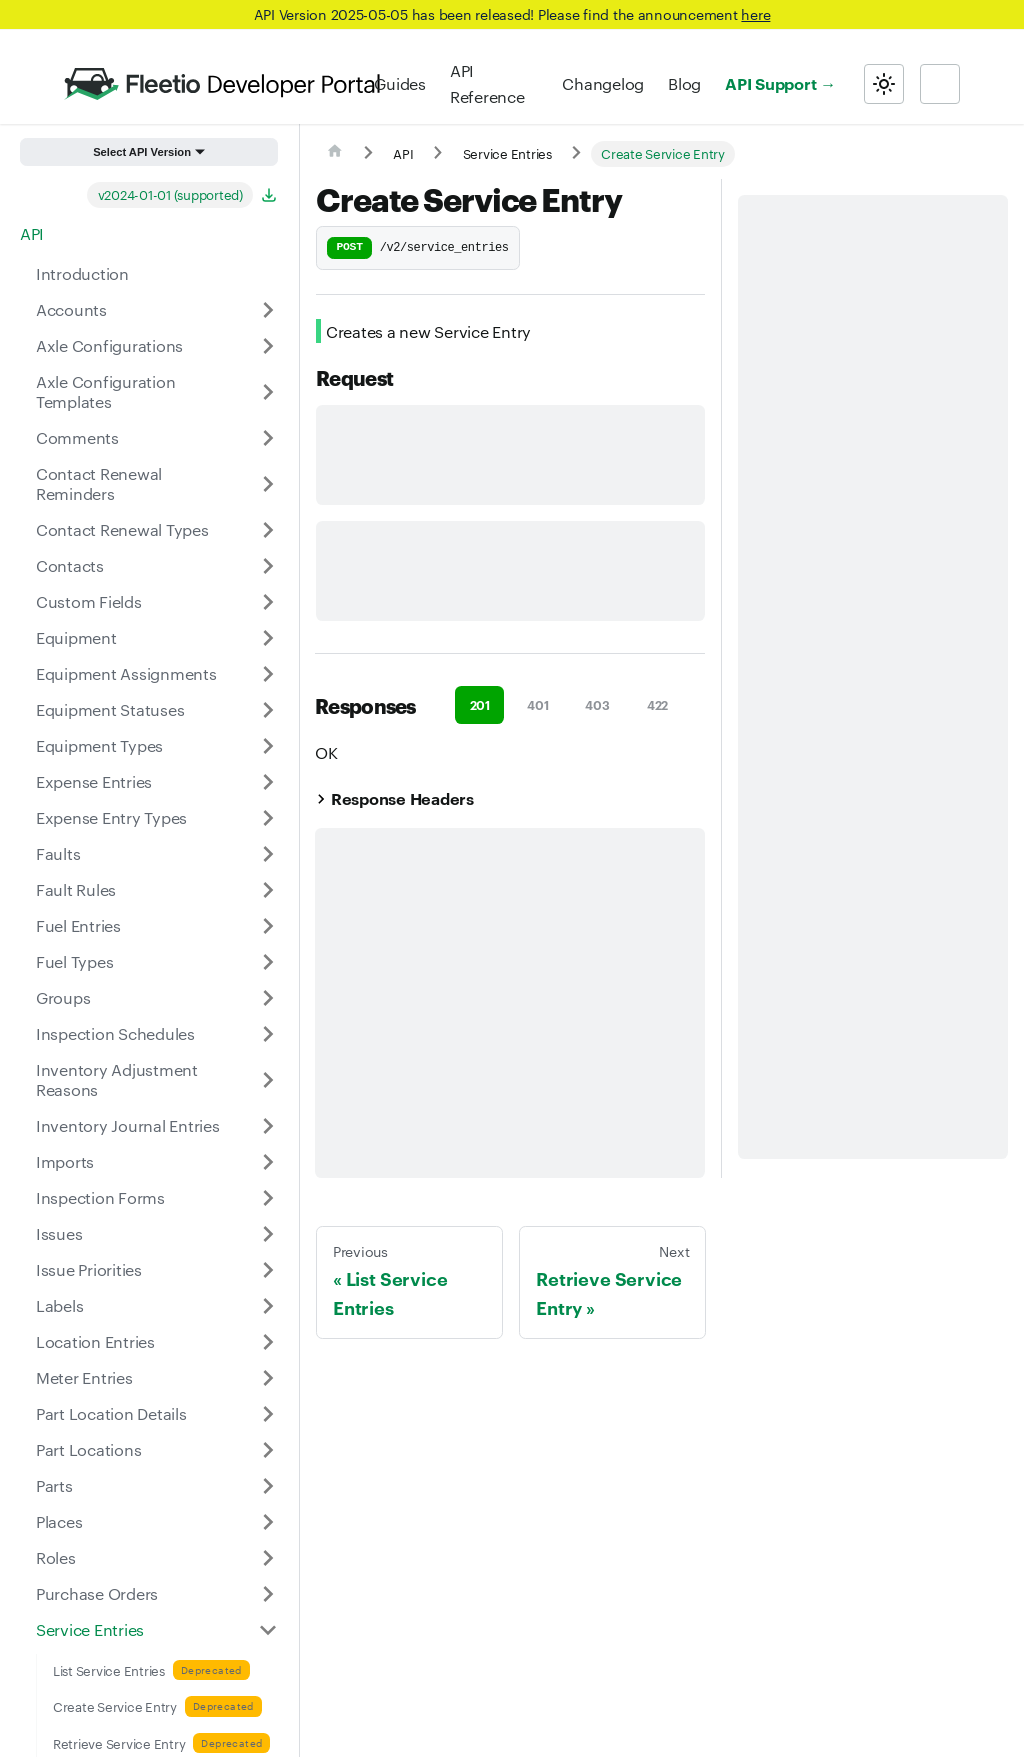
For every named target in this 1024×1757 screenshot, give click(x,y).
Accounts (71, 309)
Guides (399, 83)
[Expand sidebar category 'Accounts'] (268, 310)
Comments (77, 437)
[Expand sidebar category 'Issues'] (268, 1234)
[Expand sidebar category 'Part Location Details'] (268, 1414)
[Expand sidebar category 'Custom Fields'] (268, 602)
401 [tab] (537, 704)
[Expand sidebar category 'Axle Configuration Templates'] (268, 392)
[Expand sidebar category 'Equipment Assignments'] (268, 674)
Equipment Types (99, 745)
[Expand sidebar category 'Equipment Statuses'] (268, 710)
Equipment (76, 637)
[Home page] (335, 154)
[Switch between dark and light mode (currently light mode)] (884, 84)
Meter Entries (84, 1377)
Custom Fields (89, 601)
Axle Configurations (109, 345)
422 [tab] (657, 704)
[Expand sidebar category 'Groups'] (268, 998)
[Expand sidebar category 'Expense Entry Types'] (268, 818)
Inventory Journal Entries (128, 1125)
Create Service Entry (115, 1706)
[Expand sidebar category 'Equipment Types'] (268, 746)
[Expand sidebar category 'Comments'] (268, 438)
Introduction (82, 273)
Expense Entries (94, 781)
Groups (63, 997)
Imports (65, 1161)
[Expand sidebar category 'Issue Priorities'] (268, 1270)
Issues (59, 1233)
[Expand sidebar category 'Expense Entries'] (268, 782)
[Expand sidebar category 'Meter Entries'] (268, 1378)
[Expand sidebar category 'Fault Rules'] (268, 890)
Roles (56, 1557)
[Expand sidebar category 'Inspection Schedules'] (268, 1034)
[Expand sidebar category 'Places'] (268, 1522)
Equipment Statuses (110, 709)
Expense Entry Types (111, 817)
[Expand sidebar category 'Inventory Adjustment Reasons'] (268, 1080)
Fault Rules (76, 889)
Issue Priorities (89, 1269)
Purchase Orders (97, 1593)
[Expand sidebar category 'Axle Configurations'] (268, 346)
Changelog (603, 83)
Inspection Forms (100, 1197)
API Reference (487, 83)
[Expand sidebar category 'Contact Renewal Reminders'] (268, 484)
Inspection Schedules (115, 1033)
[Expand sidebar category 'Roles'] (268, 1558)
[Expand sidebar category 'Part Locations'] (268, 1450)
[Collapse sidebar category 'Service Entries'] (268, 1630)
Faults (58, 853)
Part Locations (88, 1449)
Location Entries (95, 1341)
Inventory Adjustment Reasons (117, 1079)
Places (59, 1521)
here (755, 14)
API (32, 233)
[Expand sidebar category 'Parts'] (268, 1486)
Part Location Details (111, 1413)
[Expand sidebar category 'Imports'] (268, 1162)
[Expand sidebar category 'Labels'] (268, 1306)
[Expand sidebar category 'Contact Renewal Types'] (268, 530)
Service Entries (90, 1629)
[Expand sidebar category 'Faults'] (268, 854)
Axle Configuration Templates (105, 391)
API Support (770, 83)
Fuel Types (74, 961)
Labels (59, 1305)
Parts (54, 1485)
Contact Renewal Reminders (99, 483)
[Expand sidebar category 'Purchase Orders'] (268, 1594)
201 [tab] (480, 704)
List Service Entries (109, 1670)
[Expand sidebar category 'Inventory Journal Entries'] (268, 1126)
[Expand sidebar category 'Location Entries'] (268, 1342)
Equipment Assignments (126, 673)
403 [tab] (597, 704)
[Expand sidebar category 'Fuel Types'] (268, 962)
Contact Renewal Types (122, 529)
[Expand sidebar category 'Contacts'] (268, 566)
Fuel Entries (78, 925)
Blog (684, 83)
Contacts (70, 565)
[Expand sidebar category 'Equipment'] (268, 638)
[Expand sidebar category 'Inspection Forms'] (268, 1198)
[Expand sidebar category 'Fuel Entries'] (268, 926)
